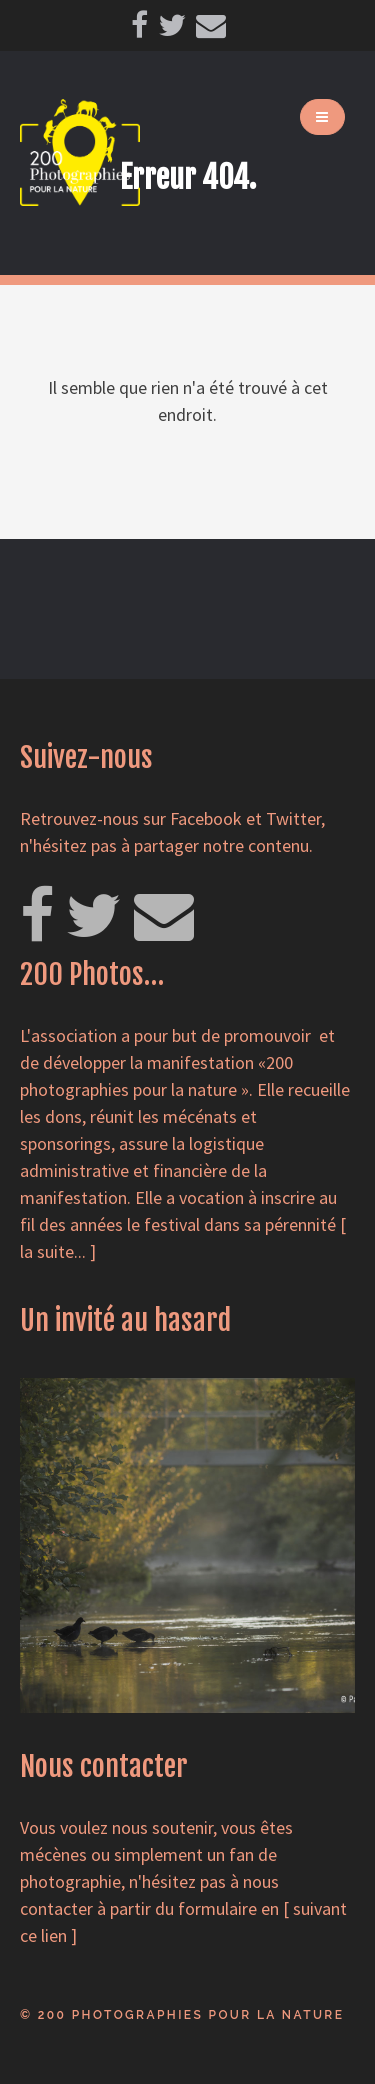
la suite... (53, 1251)
